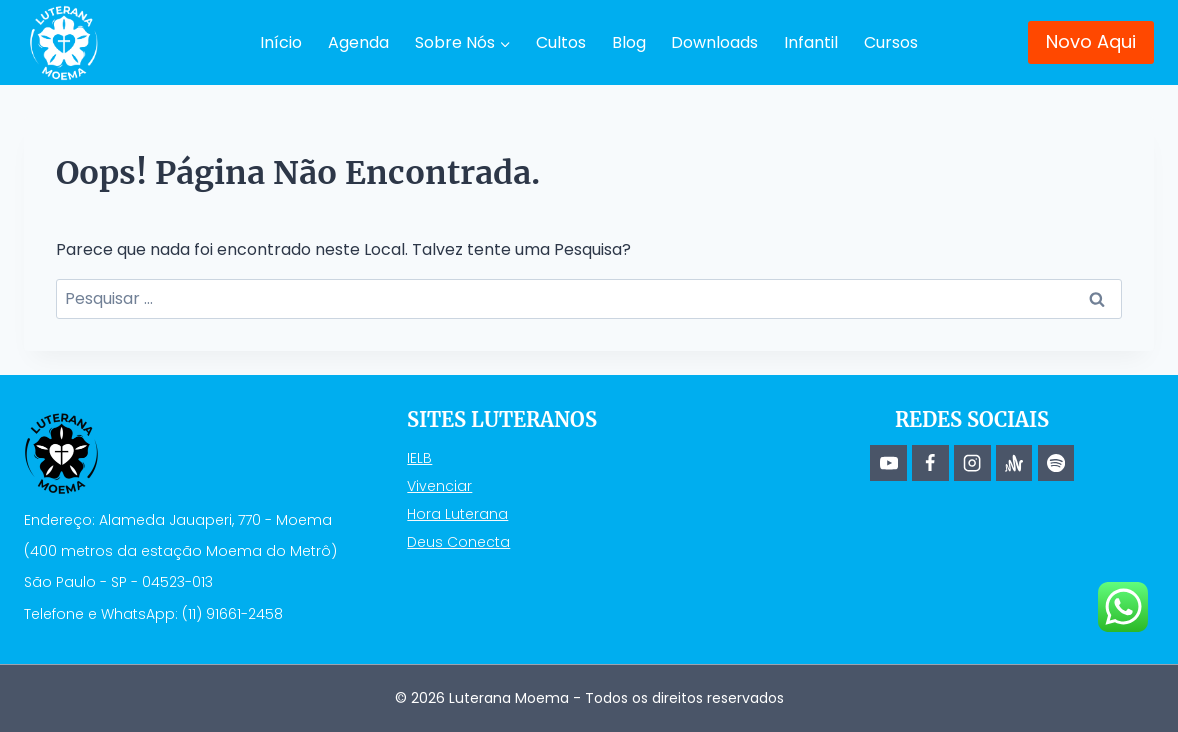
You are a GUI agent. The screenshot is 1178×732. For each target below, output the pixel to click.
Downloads (714, 42)
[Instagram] (972, 463)
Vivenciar (439, 486)
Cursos (891, 42)
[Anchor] (1014, 463)
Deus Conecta (458, 542)
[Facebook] (930, 463)
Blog (629, 42)
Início (281, 42)
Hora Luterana (457, 514)
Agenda (358, 42)
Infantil (811, 42)
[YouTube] (888, 463)
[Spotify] (1056, 463)
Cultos (561, 42)
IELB (419, 458)
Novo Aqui (1091, 41)
